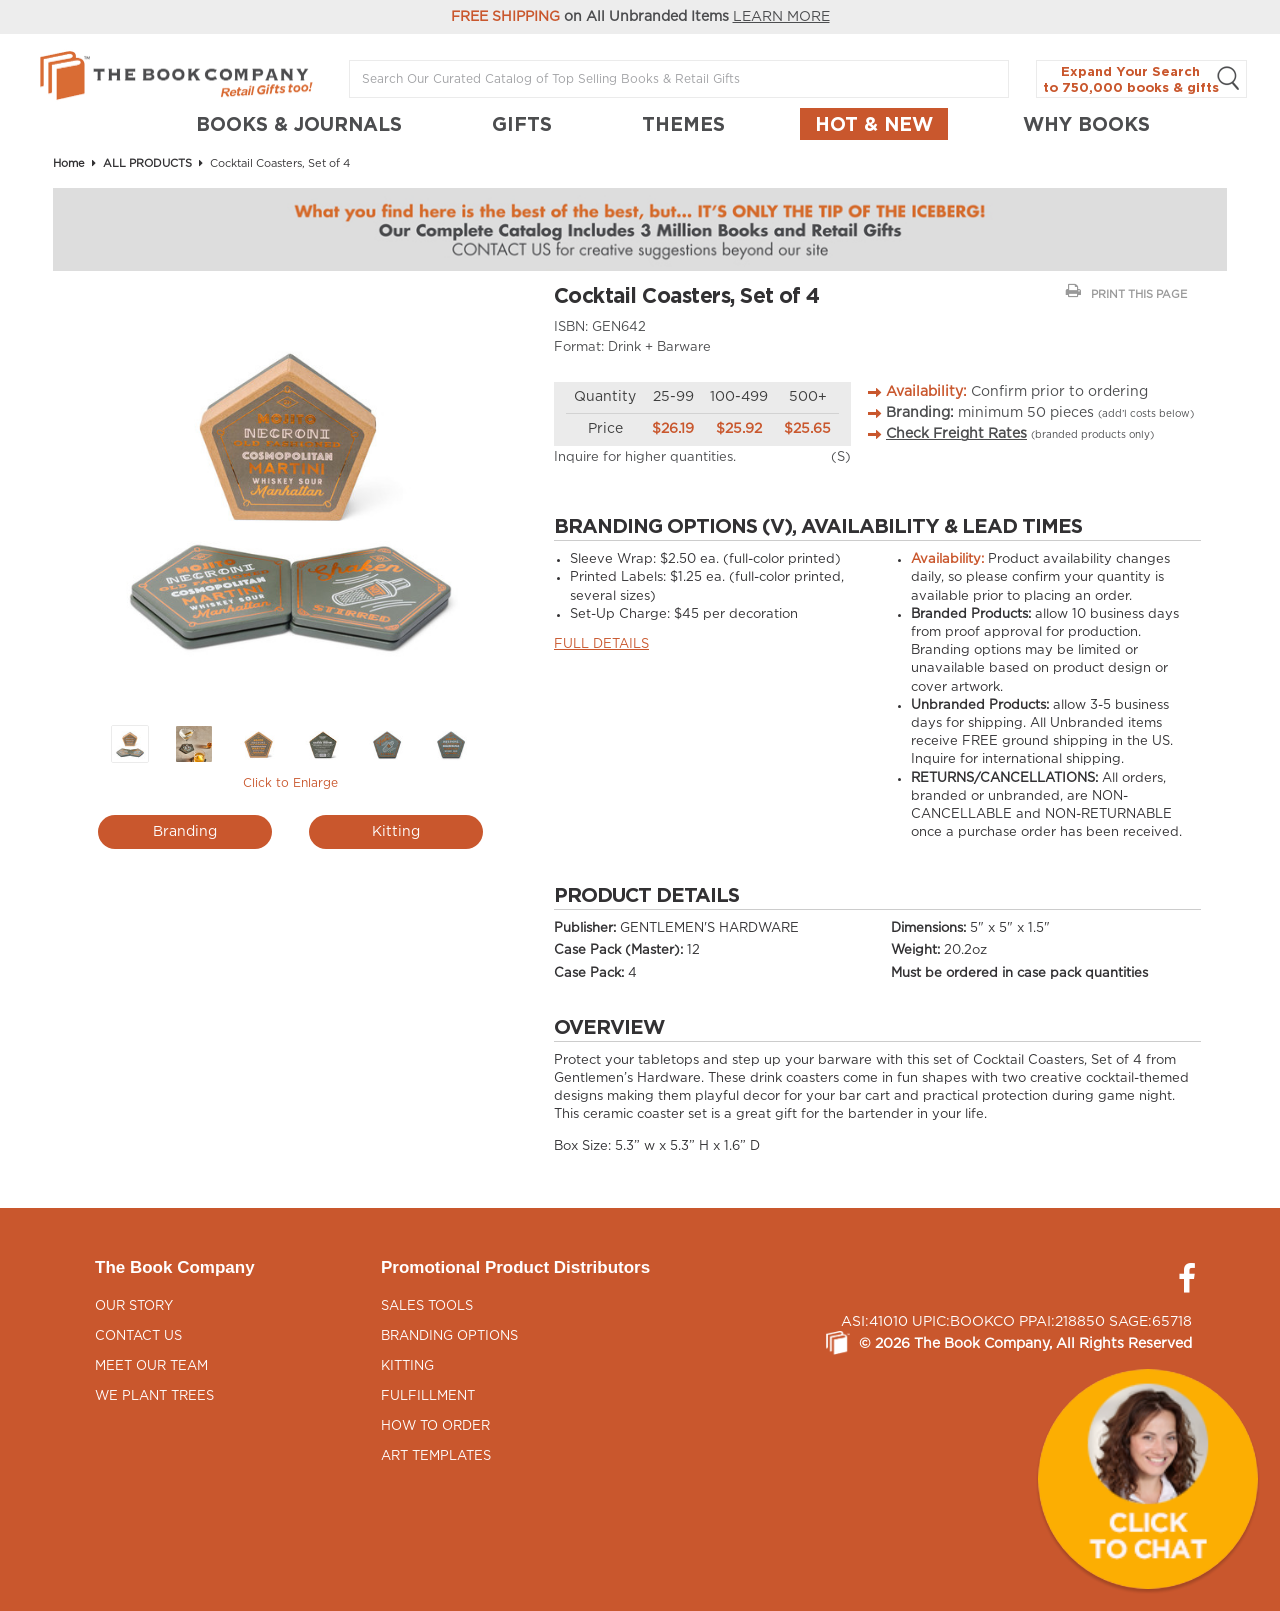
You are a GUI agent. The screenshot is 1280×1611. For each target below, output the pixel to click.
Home (69, 163)
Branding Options (449, 1336)
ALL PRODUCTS (147, 163)
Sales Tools (427, 1306)
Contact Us (138, 1336)
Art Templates (436, 1456)
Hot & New (874, 124)
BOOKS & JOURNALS (299, 124)
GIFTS (522, 124)
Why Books (1086, 124)
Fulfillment (428, 1396)
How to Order (435, 1426)
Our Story (134, 1306)
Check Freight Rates (956, 434)
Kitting (396, 832)
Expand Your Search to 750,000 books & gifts (1141, 79)
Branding (185, 832)
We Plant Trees (154, 1396)
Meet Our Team (151, 1366)
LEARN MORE (781, 17)
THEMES (683, 124)
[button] (1148, 1479)
